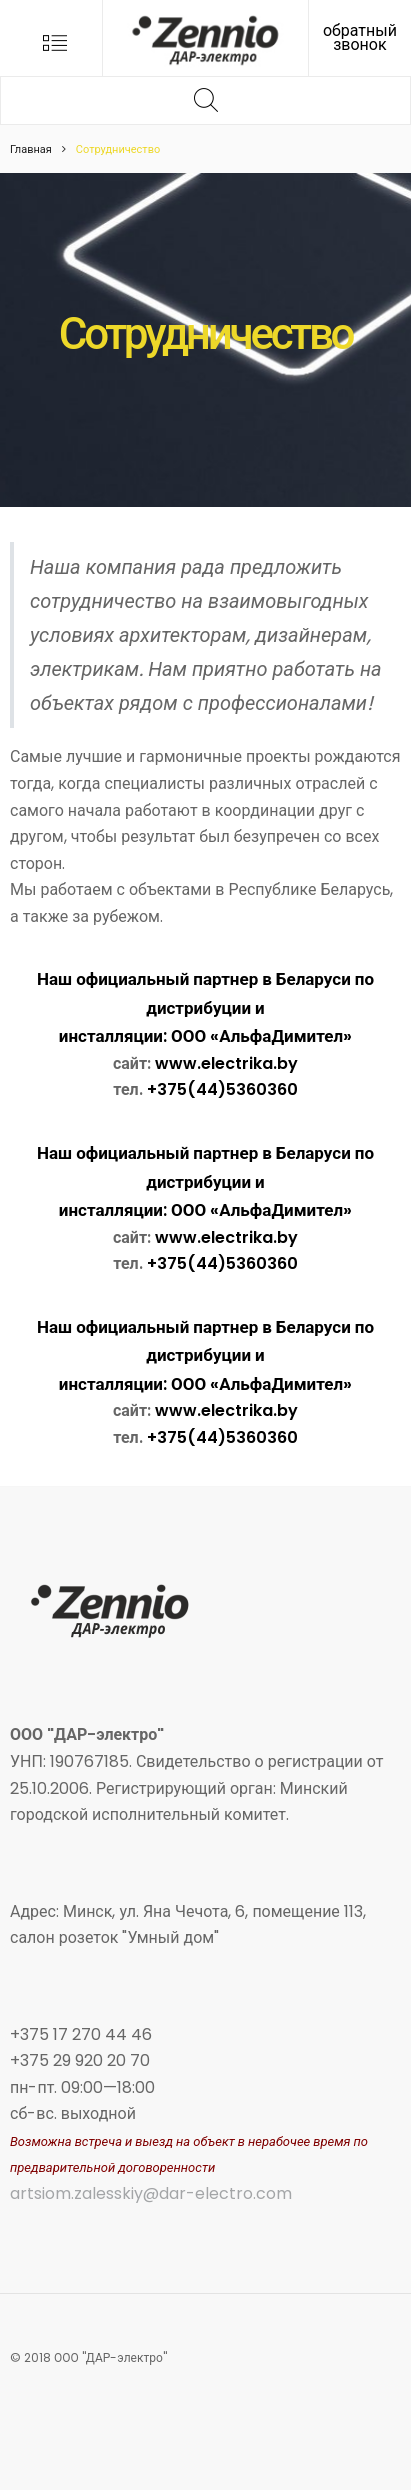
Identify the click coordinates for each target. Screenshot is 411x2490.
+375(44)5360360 (222, 1089)
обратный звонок (360, 38)
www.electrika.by (226, 1063)
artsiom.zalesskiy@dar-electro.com (151, 2193)
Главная (31, 149)
